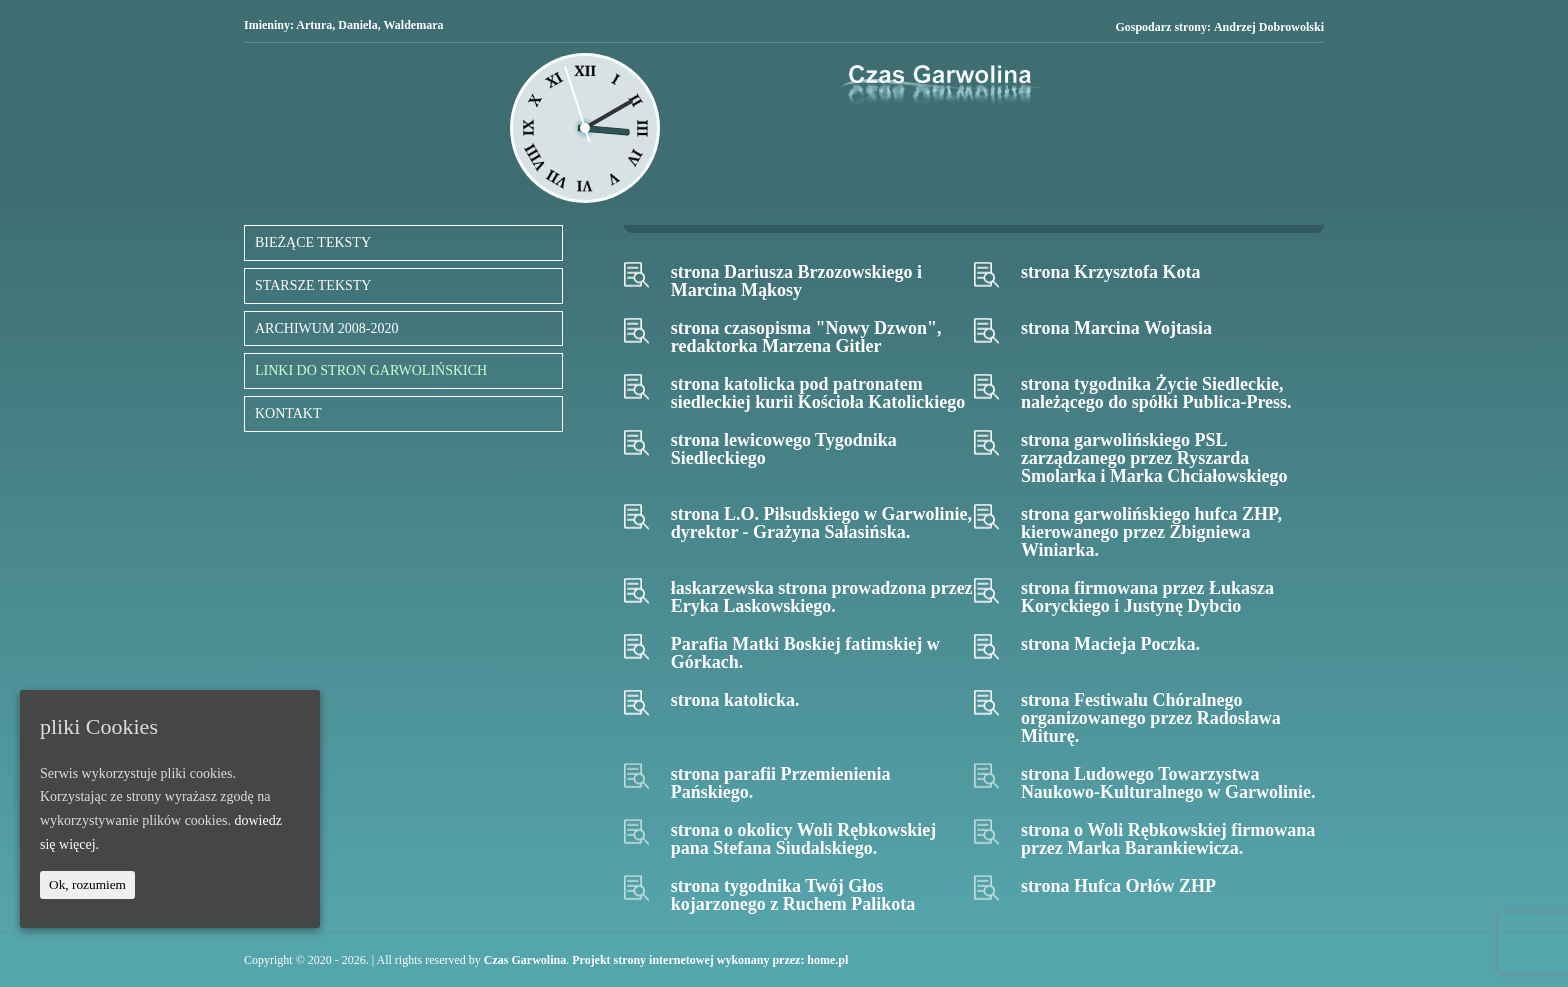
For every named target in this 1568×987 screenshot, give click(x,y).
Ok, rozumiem (87, 884)
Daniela (357, 25)
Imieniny (267, 25)
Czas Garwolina (525, 960)
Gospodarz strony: (1219, 27)
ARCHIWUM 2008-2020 (327, 328)
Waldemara (414, 25)
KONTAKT (288, 413)
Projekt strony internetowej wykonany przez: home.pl (710, 960)
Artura (314, 25)
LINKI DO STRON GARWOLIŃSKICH (371, 370)
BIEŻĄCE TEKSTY (313, 242)
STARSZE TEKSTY (313, 285)
